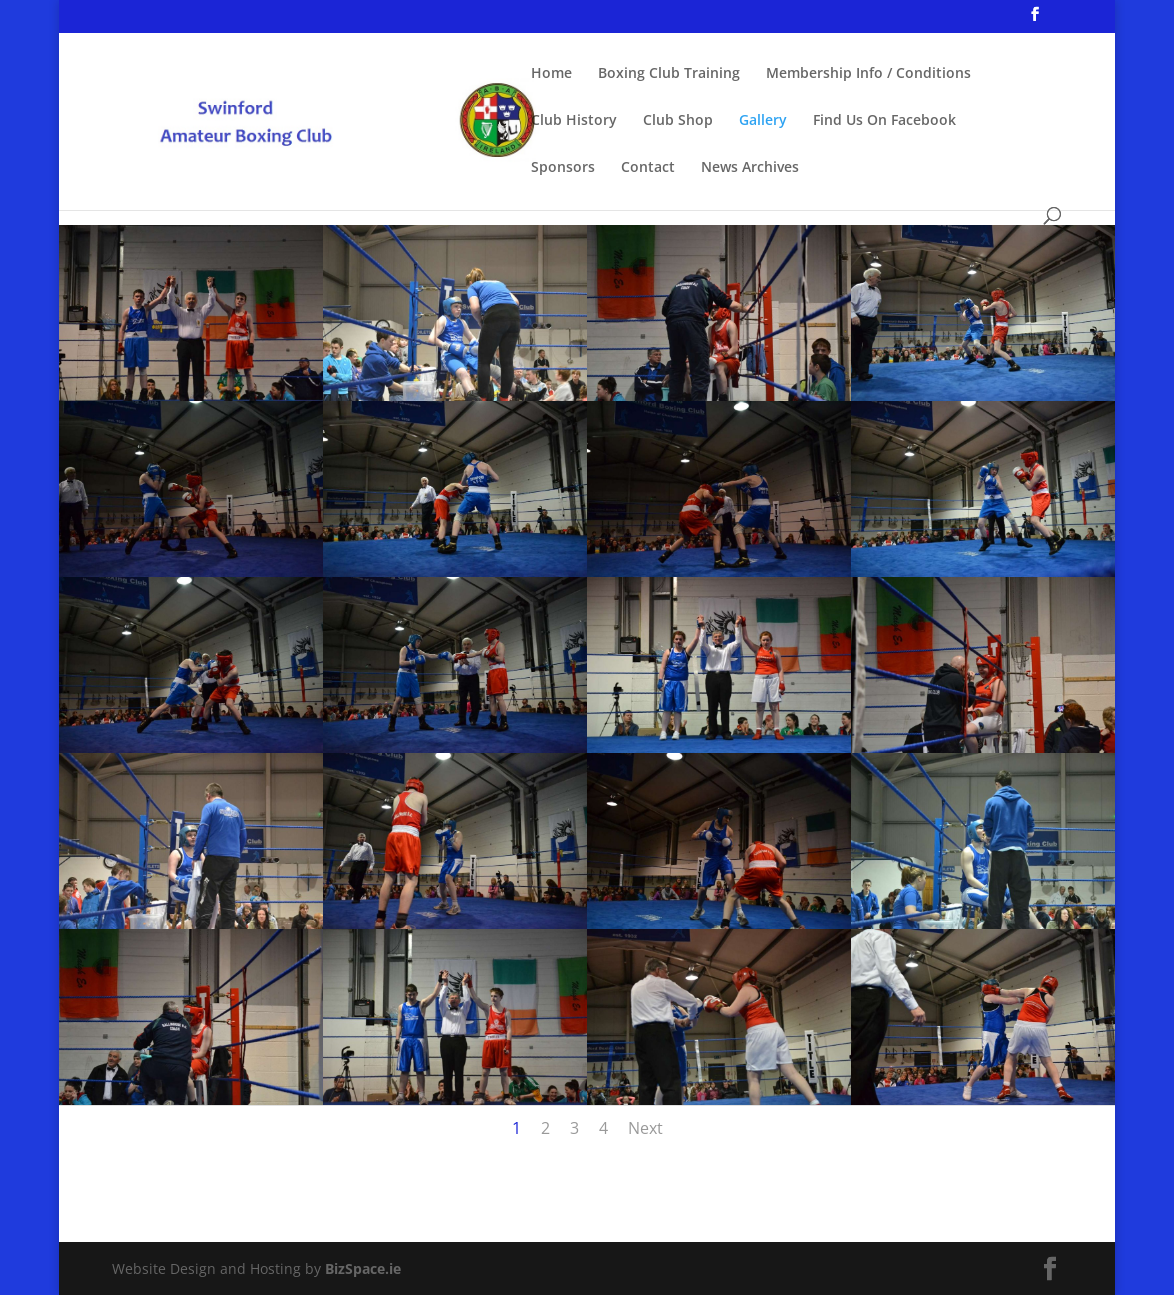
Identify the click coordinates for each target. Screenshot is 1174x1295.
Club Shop (678, 121)
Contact (648, 168)
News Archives (750, 168)
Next (645, 1128)
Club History (574, 121)
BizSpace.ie (363, 1268)
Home (551, 74)
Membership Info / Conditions (868, 74)
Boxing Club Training (669, 74)
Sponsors (563, 168)
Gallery (763, 121)
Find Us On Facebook (884, 121)
